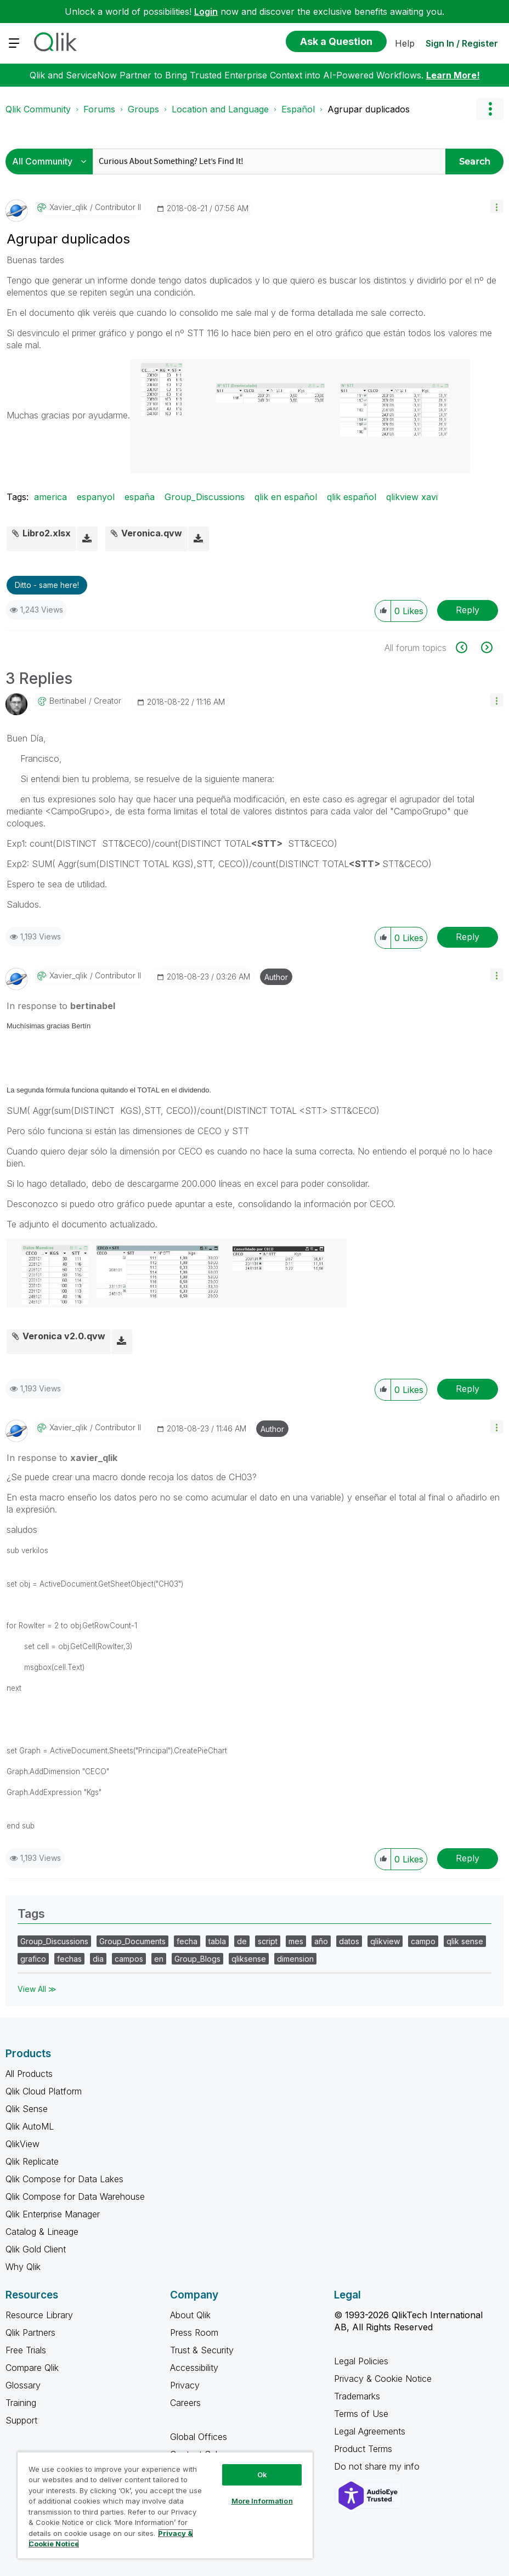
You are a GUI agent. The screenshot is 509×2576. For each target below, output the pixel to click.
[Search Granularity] (51, 161)
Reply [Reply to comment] (467, 936)
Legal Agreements (369, 2431)
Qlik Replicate (32, 2161)
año (321, 1941)
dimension (295, 1958)
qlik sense (464, 1941)
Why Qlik (23, 2266)
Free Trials (25, 2350)
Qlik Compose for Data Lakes (64, 2178)
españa (140, 496)
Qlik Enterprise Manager (52, 2214)
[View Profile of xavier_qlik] (68, 207)
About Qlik (190, 2314)
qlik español (351, 496)
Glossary (23, 2385)
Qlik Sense (26, 2108)
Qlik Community (38, 109)
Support (21, 2420)
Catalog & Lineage (41, 2231)
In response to (61, 1005)
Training (20, 2402)
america (50, 496)
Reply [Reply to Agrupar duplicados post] (467, 609)
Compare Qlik (32, 2367)
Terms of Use (361, 2413)
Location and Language (220, 109)
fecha (187, 1941)
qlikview (385, 1941)
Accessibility (194, 2367)
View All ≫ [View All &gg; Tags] (37, 1989)
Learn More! (453, 75)
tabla (217, 1941)
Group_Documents (132, 1941)
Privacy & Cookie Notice (383, 2378)
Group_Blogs (197, 1958)
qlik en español (286, 496)
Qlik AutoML (29, 2126)
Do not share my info (378, 2466)
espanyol (96, 496)
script (268, 1941)
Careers (185, 2402)
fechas (69, 1958)
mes (296, 1941)
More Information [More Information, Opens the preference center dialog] (262, 2500)
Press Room (194, 2332)
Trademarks (357, 2396)
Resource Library (39, 2314)
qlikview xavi (412, 496)
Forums (99, 109)
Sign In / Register (462, 43)
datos (349, 1941)
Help (405, 43)
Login (206, 11)
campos (129, 1958)
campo (423, 1941)
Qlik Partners (30, 2332)
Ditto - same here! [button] (47, 585)
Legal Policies (361, 2361)
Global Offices (198, 2436)
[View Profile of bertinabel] (67, 701)
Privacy (185, 2385)
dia (98, 1958)
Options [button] (490, 109)
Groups (143, 109)
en (158, 1958)
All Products (29, 2073)
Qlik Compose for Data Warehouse (75, 2196)
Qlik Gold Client (35, 2249)
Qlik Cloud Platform (43, 2091)
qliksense (248, 1958)
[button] (497, 206)
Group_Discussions (205, 496)
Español (298, 109)
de (242, 1941)
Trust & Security (202, 2350)
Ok (262, 2474)
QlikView (22, 2143)
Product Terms (363, 2448)
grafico (33, 1958)
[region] (165, 2505)
